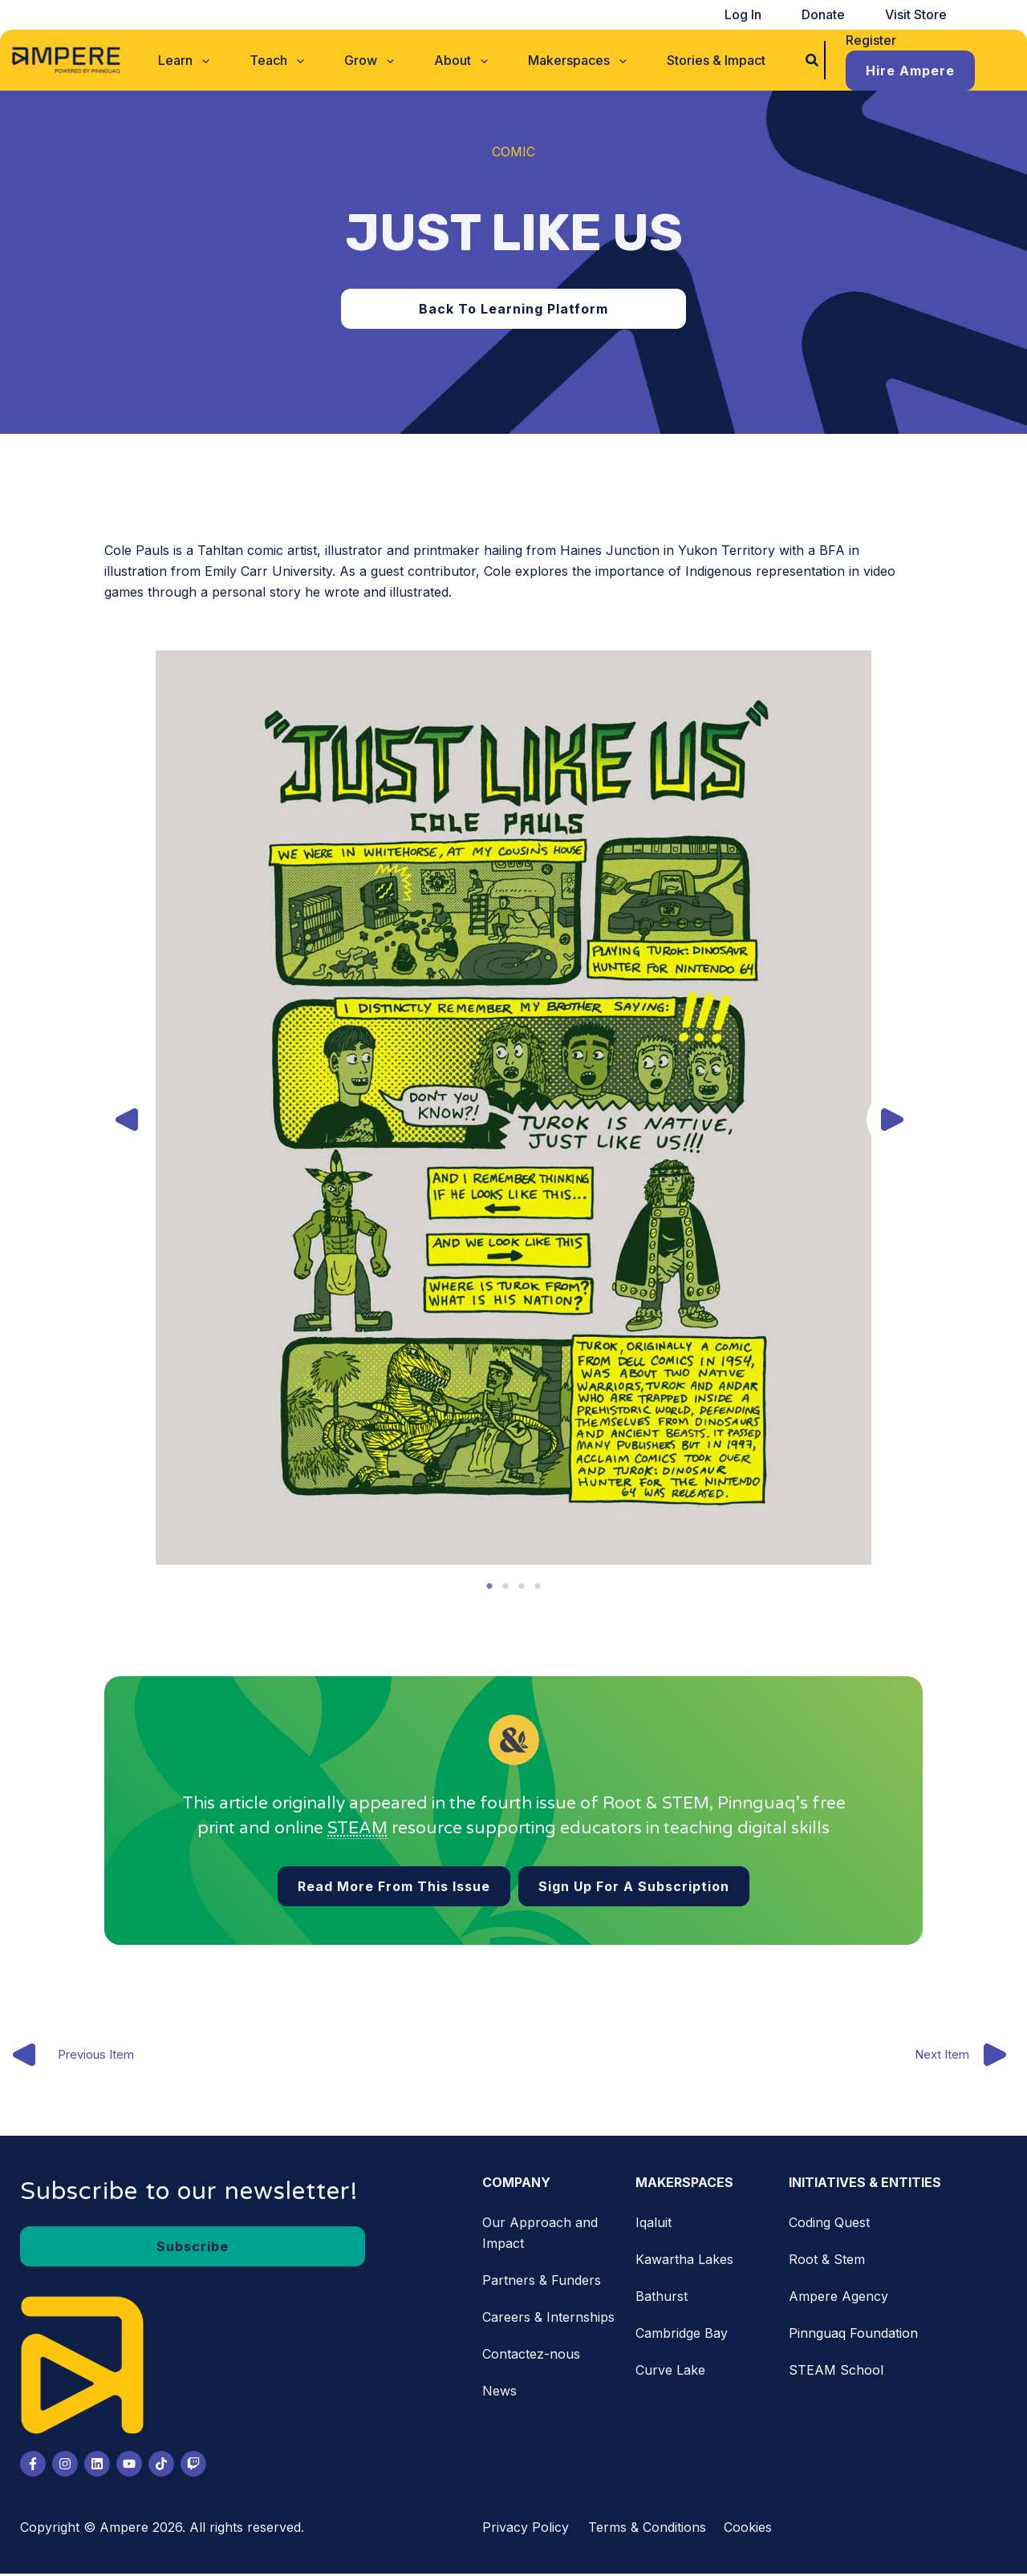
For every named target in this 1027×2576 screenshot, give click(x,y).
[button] (219, 57)
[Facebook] (33, 2466)
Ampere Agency (838, 2298)
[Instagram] (65, 2466)
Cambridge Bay (681, 2335)
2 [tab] (505, 1586)
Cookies (748, 2529)
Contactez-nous (531, 2356)
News (499, 2393)
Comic (513, 152)
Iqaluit (653, 2225)
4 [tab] (538, 1586)
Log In (779, 14)
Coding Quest (829, 2225)
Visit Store (923, 14)
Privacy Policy (525, 2529)
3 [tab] (522, 1586)
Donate (845, 14)
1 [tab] (489, 1586)
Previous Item (72, 2057)
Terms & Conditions (647, 2529)
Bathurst (661, 2298)
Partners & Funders (541, 2282)
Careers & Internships (548, 2319)
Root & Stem (827, 2262)
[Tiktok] (161, 2466)
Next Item (967, 2057)
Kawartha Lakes (684, 2262)
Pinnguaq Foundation (853, 2335)
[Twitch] (193, 2466)
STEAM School (836, 2372)
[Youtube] (129, 2466)
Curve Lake (670, 2372)
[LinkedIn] (97, 2466)
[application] (237, 58)
